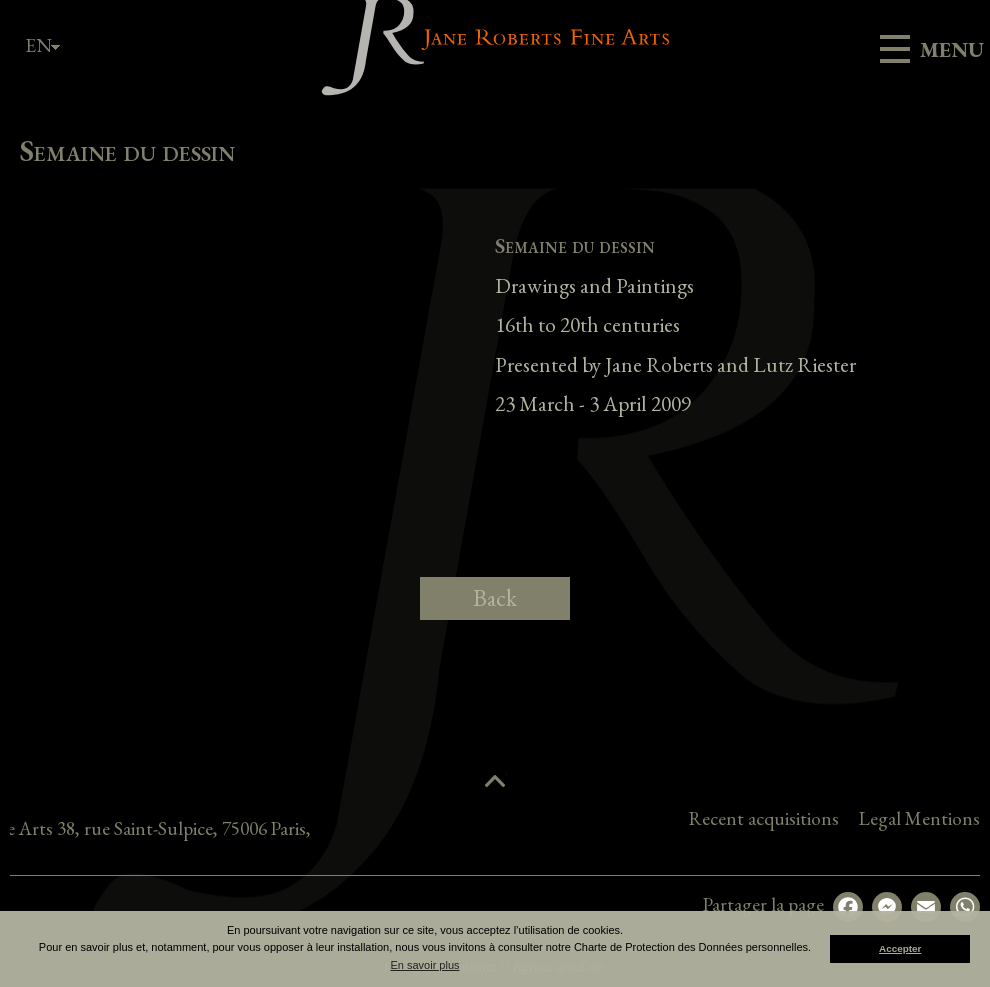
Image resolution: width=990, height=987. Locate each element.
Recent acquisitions (869, 818)
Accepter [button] (900, 948)
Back (495, 598)
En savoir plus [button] (424, 965)
